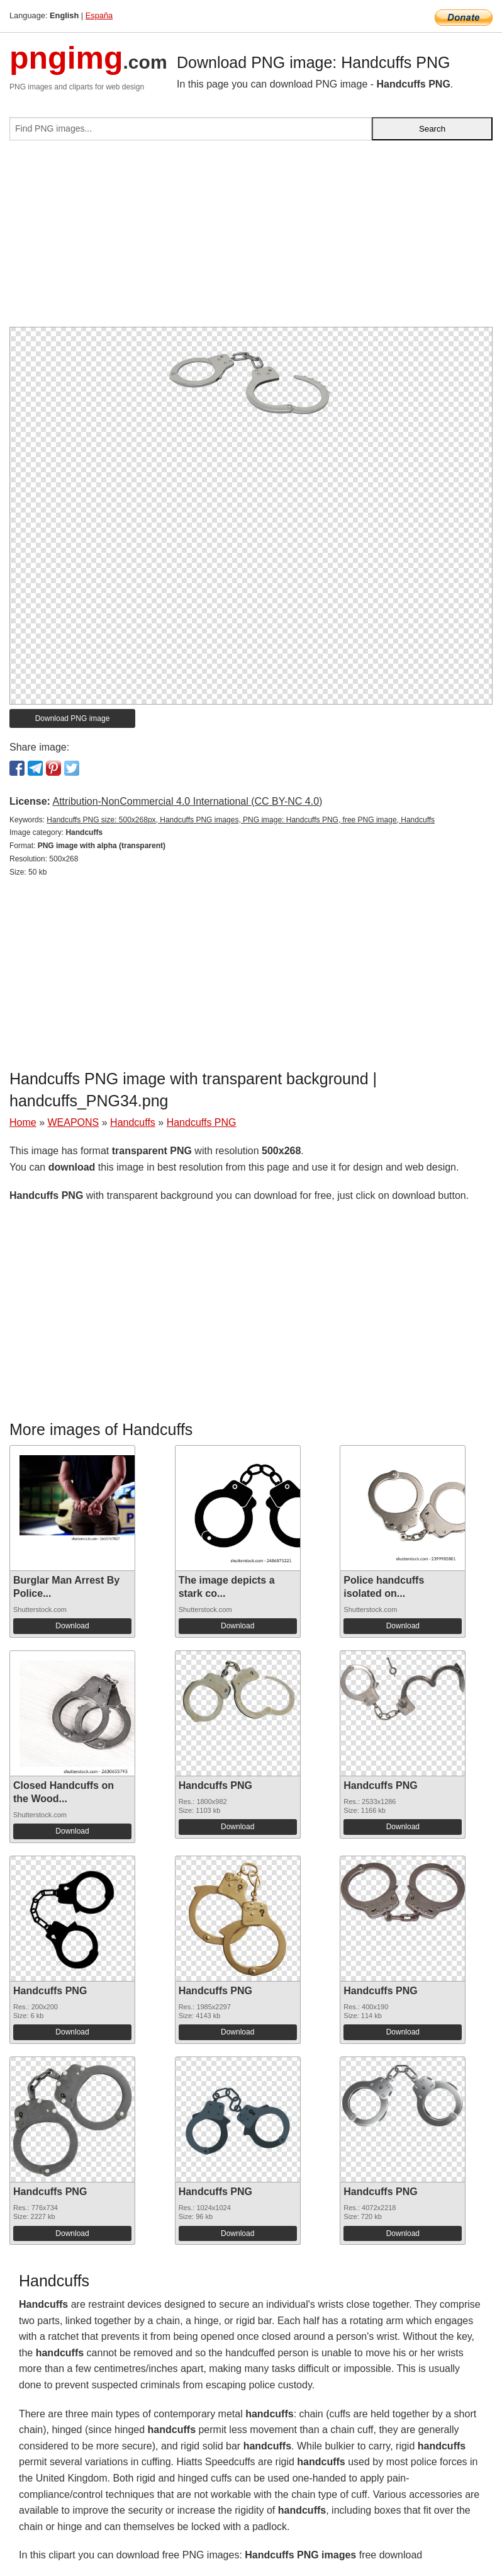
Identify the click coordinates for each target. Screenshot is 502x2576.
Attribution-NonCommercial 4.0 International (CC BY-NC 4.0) (187, 801)
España (99, 15)
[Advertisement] (251, 238)
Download (72, 1625)
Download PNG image (72, 718)
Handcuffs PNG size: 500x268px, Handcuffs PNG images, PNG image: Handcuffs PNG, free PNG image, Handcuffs (241, 819)
